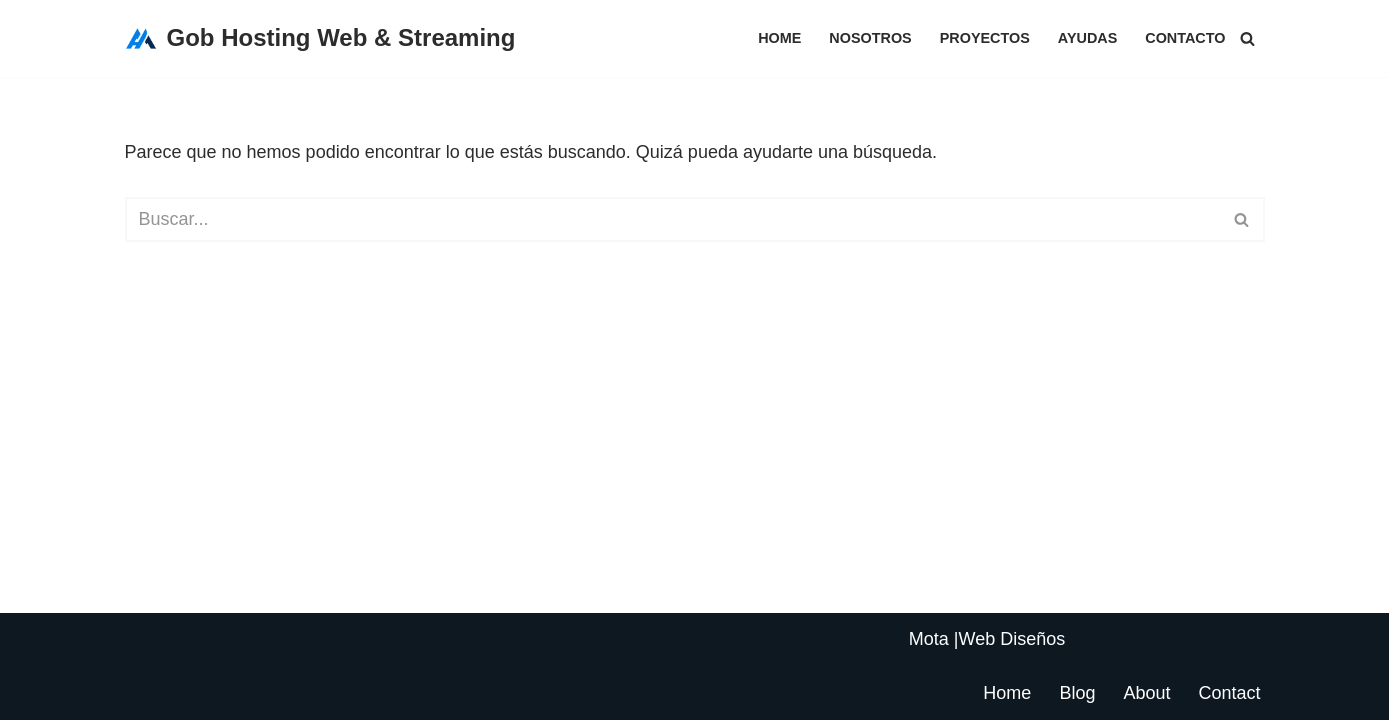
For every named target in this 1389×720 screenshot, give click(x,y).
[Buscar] (1247, 38)
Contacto (1185, 38)
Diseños (1032, 639)
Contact (1229, 693)
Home (779, 38)
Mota (929, 639)
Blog (1077, 693)
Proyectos (985, 38)
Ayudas (1087, 38)
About (1146, 693)
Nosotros (870, 38)
